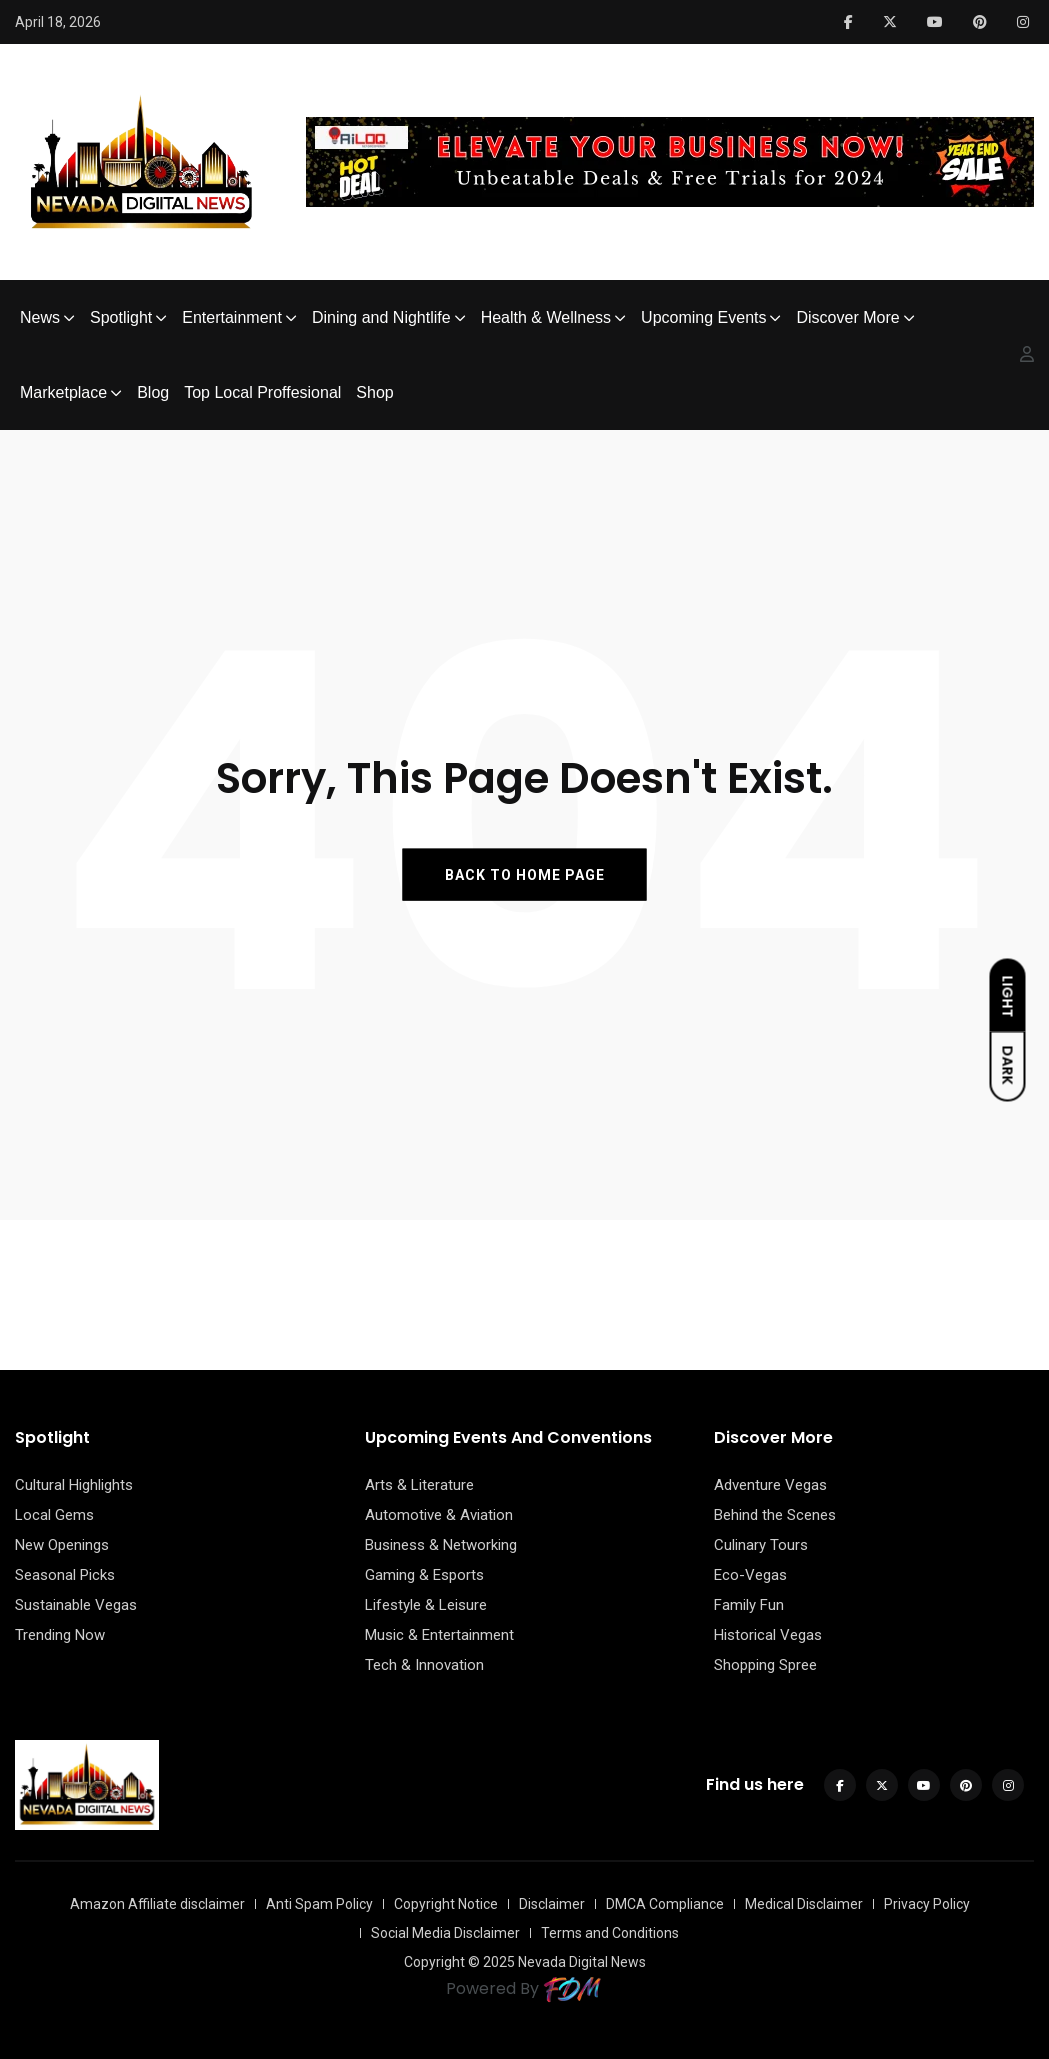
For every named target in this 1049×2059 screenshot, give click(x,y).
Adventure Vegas (770, 1485)
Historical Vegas (768, 1635)
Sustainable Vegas (76, 1605)
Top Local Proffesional (262, 392)
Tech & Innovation (424, 1665)
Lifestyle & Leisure (426, 1605)
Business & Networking (441, 1545)
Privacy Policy (927, 1904)
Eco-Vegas (750, 1575)
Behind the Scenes (775, 1515)
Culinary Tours (761, 1545)
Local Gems (54, 1515)
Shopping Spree (765, 1665)
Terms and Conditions (610, 1933)
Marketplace (63, 392)
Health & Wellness (546, 317)
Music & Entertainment (439, 1635)
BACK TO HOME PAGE (525, 874)
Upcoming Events (703, 317)
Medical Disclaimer (804, 1904)
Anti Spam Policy (319, 1904)
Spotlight (121, 317)
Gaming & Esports (424, 1575)
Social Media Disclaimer (445, 1933)
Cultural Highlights (74, 1485)
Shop (374, 392)
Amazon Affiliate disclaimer (157, 1904)
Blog (153, 392)
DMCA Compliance (665, 1904)
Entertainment (232, 317)
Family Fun (749, 1605)
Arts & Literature (419, 1485)
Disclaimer (552, 1904)
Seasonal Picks (65, 1575)
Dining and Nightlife (381, 317)
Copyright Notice (446, 1904)
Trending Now (60, 1635)
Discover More (847, 317)
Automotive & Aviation (439, 1515)
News (40, 317)
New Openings (62, 1545)
